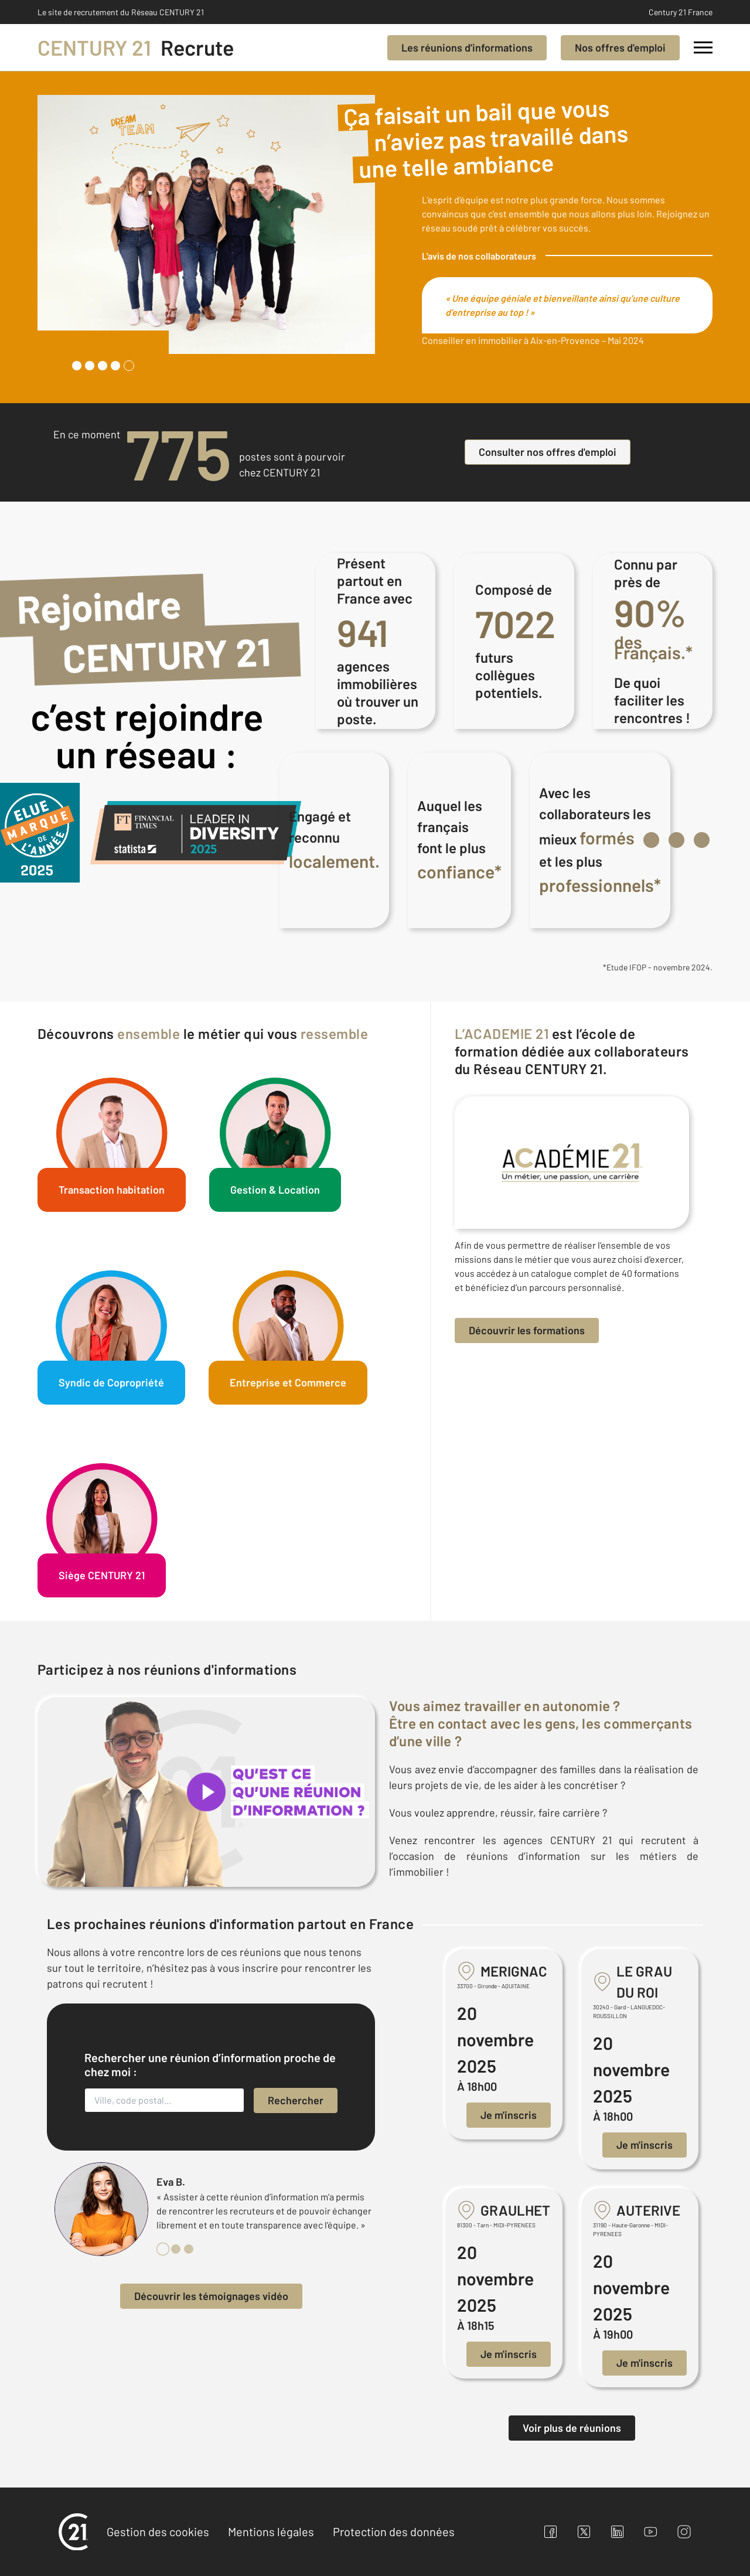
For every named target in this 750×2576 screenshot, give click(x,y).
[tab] (76, 365)
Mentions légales (271, 2531)
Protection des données (394, 2531)
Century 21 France (680, 12)
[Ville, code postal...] (164, 2100)
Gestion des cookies (158, 2531)
